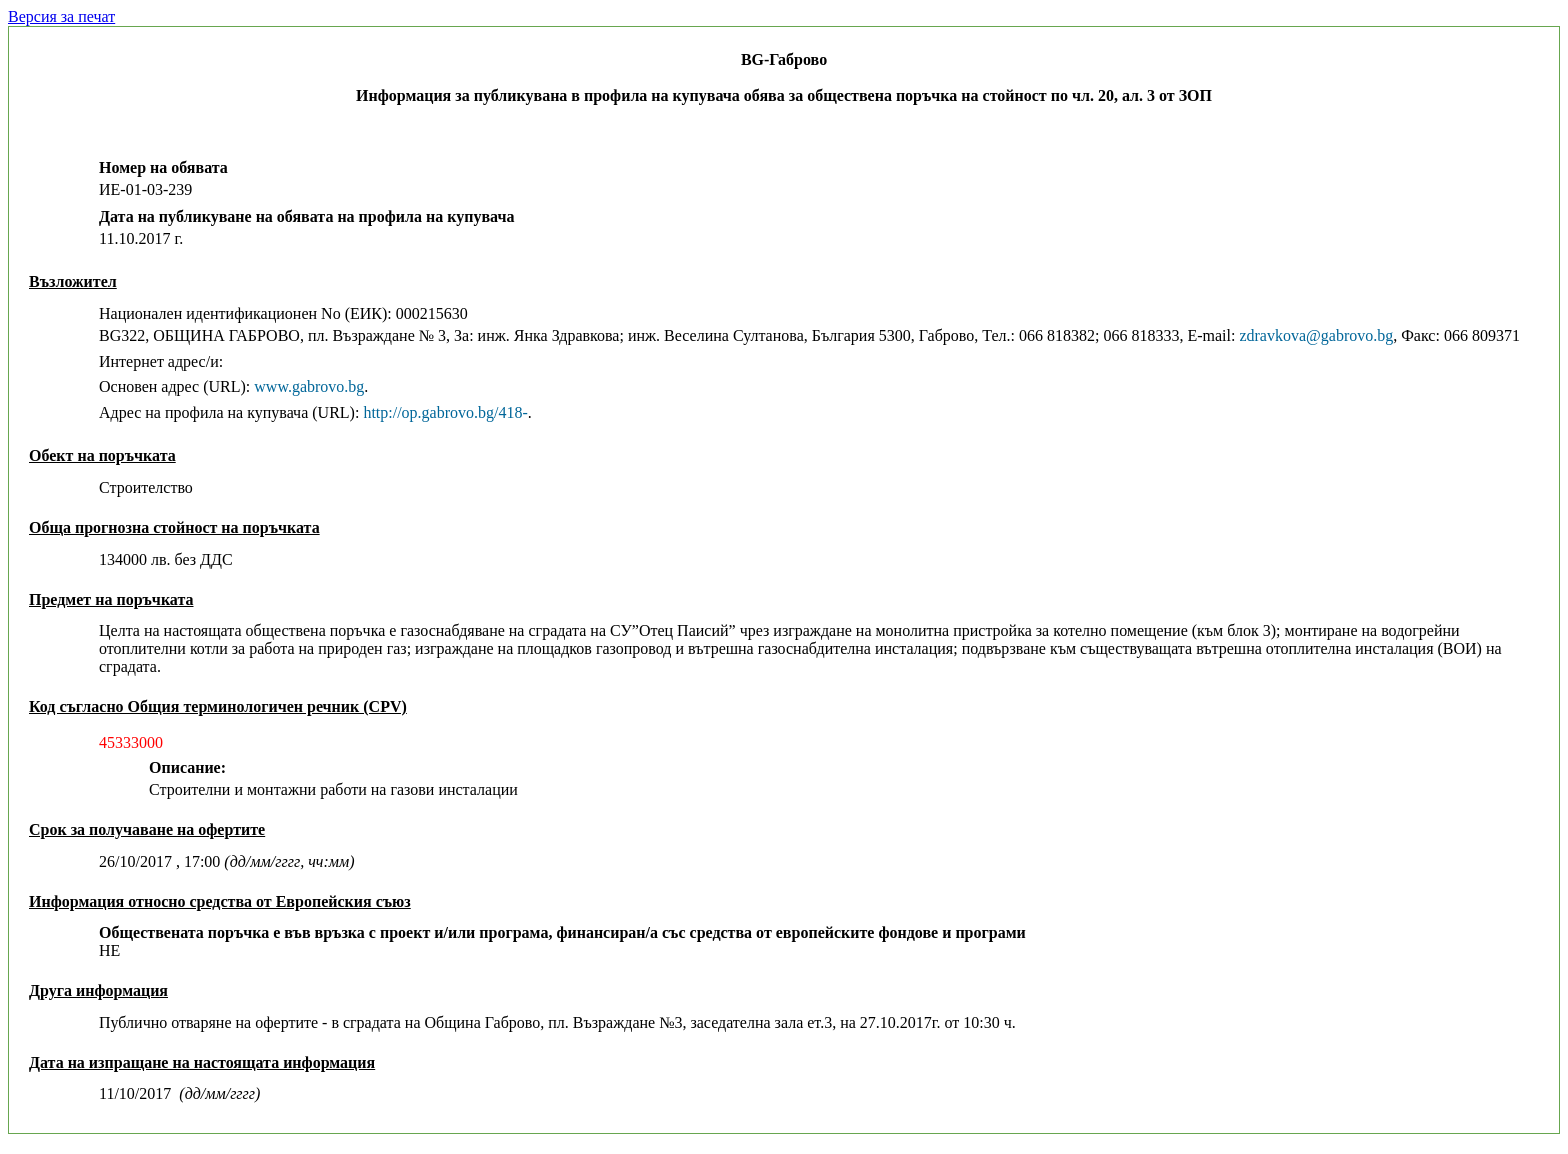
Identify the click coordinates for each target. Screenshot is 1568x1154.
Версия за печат (61, 16)
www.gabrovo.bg (309, 386)
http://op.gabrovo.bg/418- (445, 412)
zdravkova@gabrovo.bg (1316, 335)
